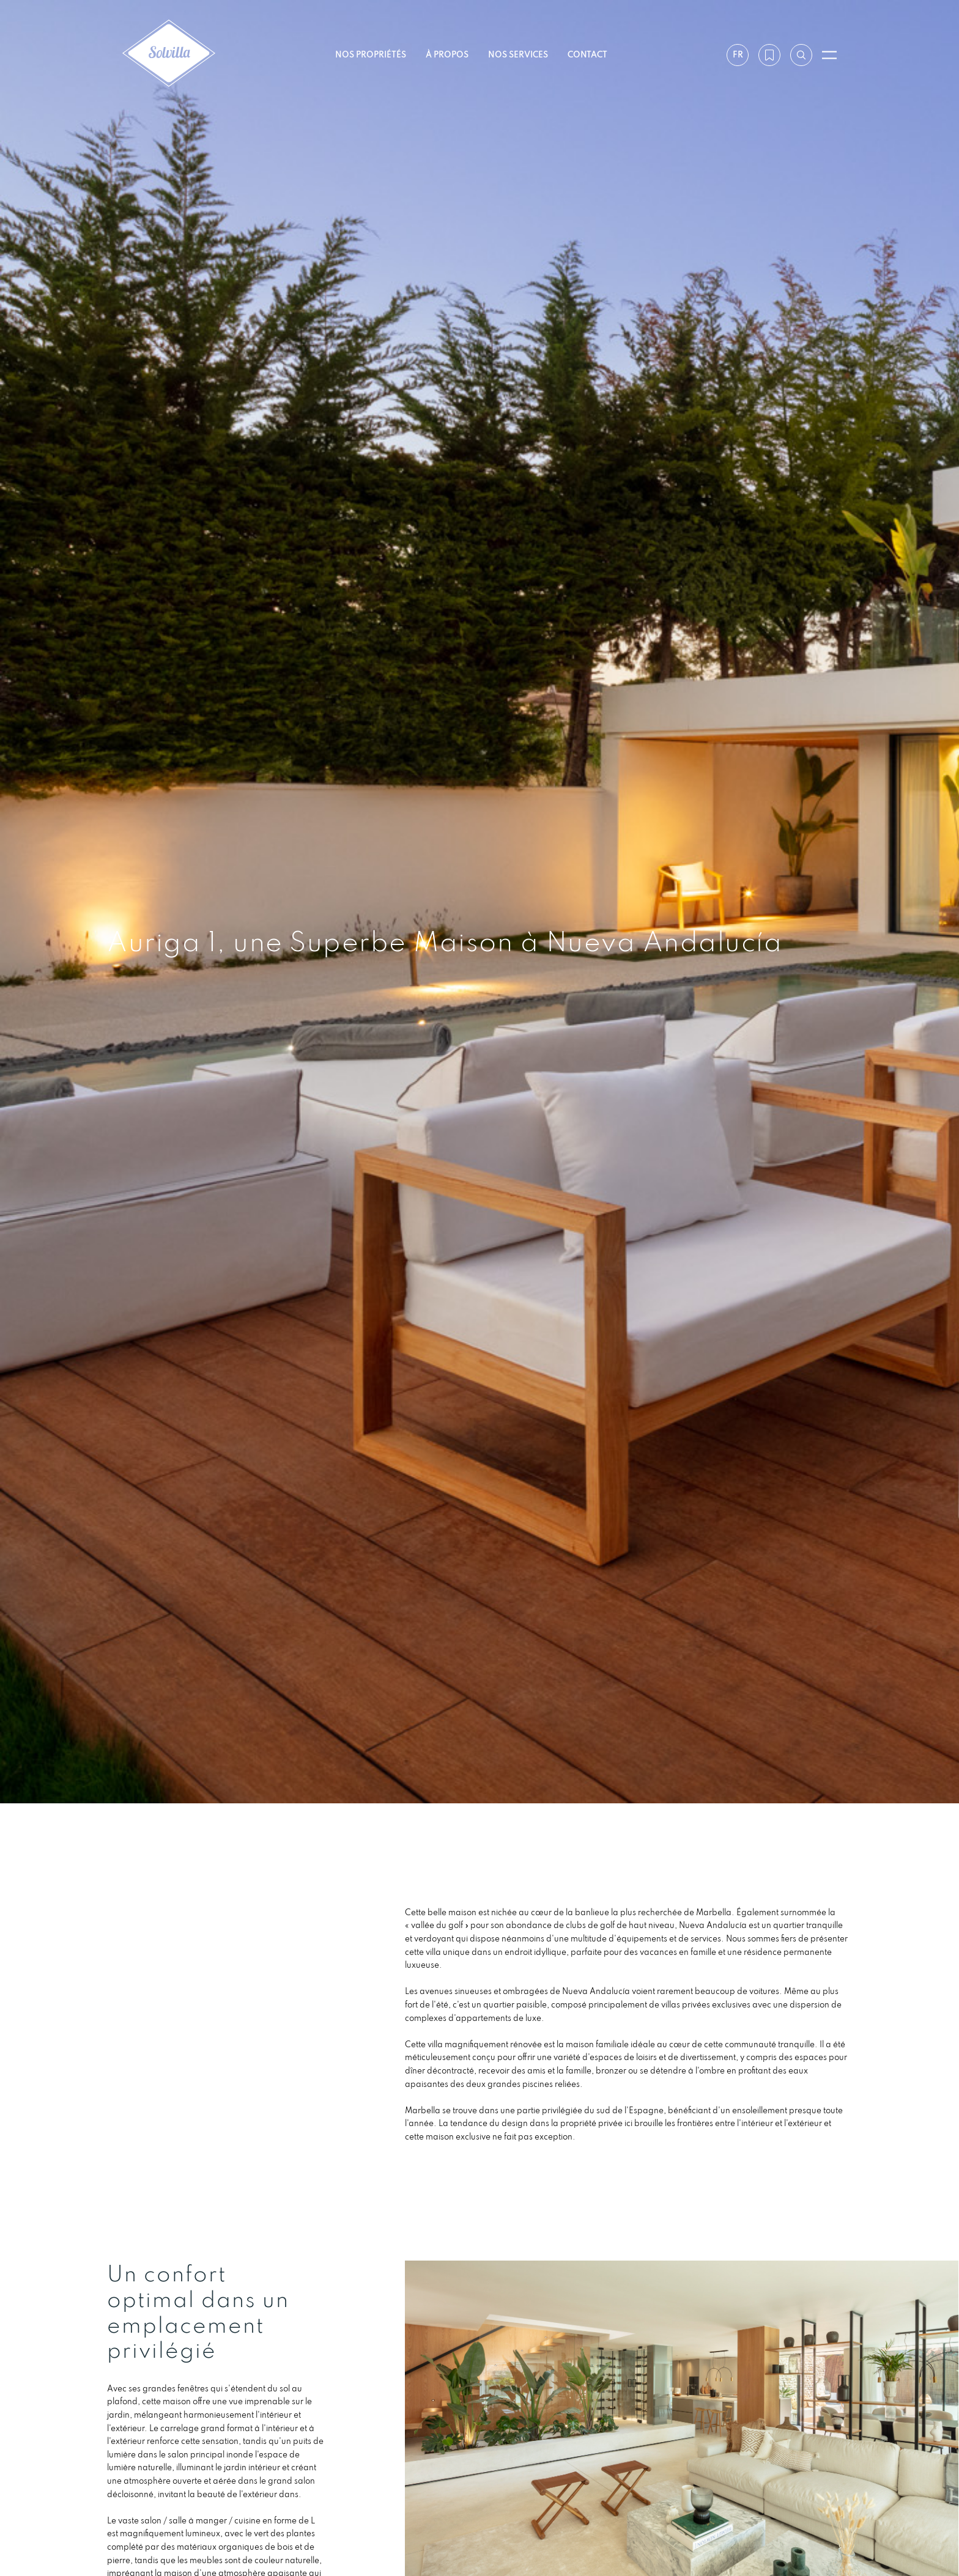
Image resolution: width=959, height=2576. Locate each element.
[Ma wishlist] (769, 55)
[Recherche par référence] (801, 55)
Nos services (518, 54)
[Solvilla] (168, 55)
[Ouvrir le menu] (829, 55)
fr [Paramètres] (738, 54)
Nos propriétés (370, 54)
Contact (587, 54)
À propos (447, 54)
